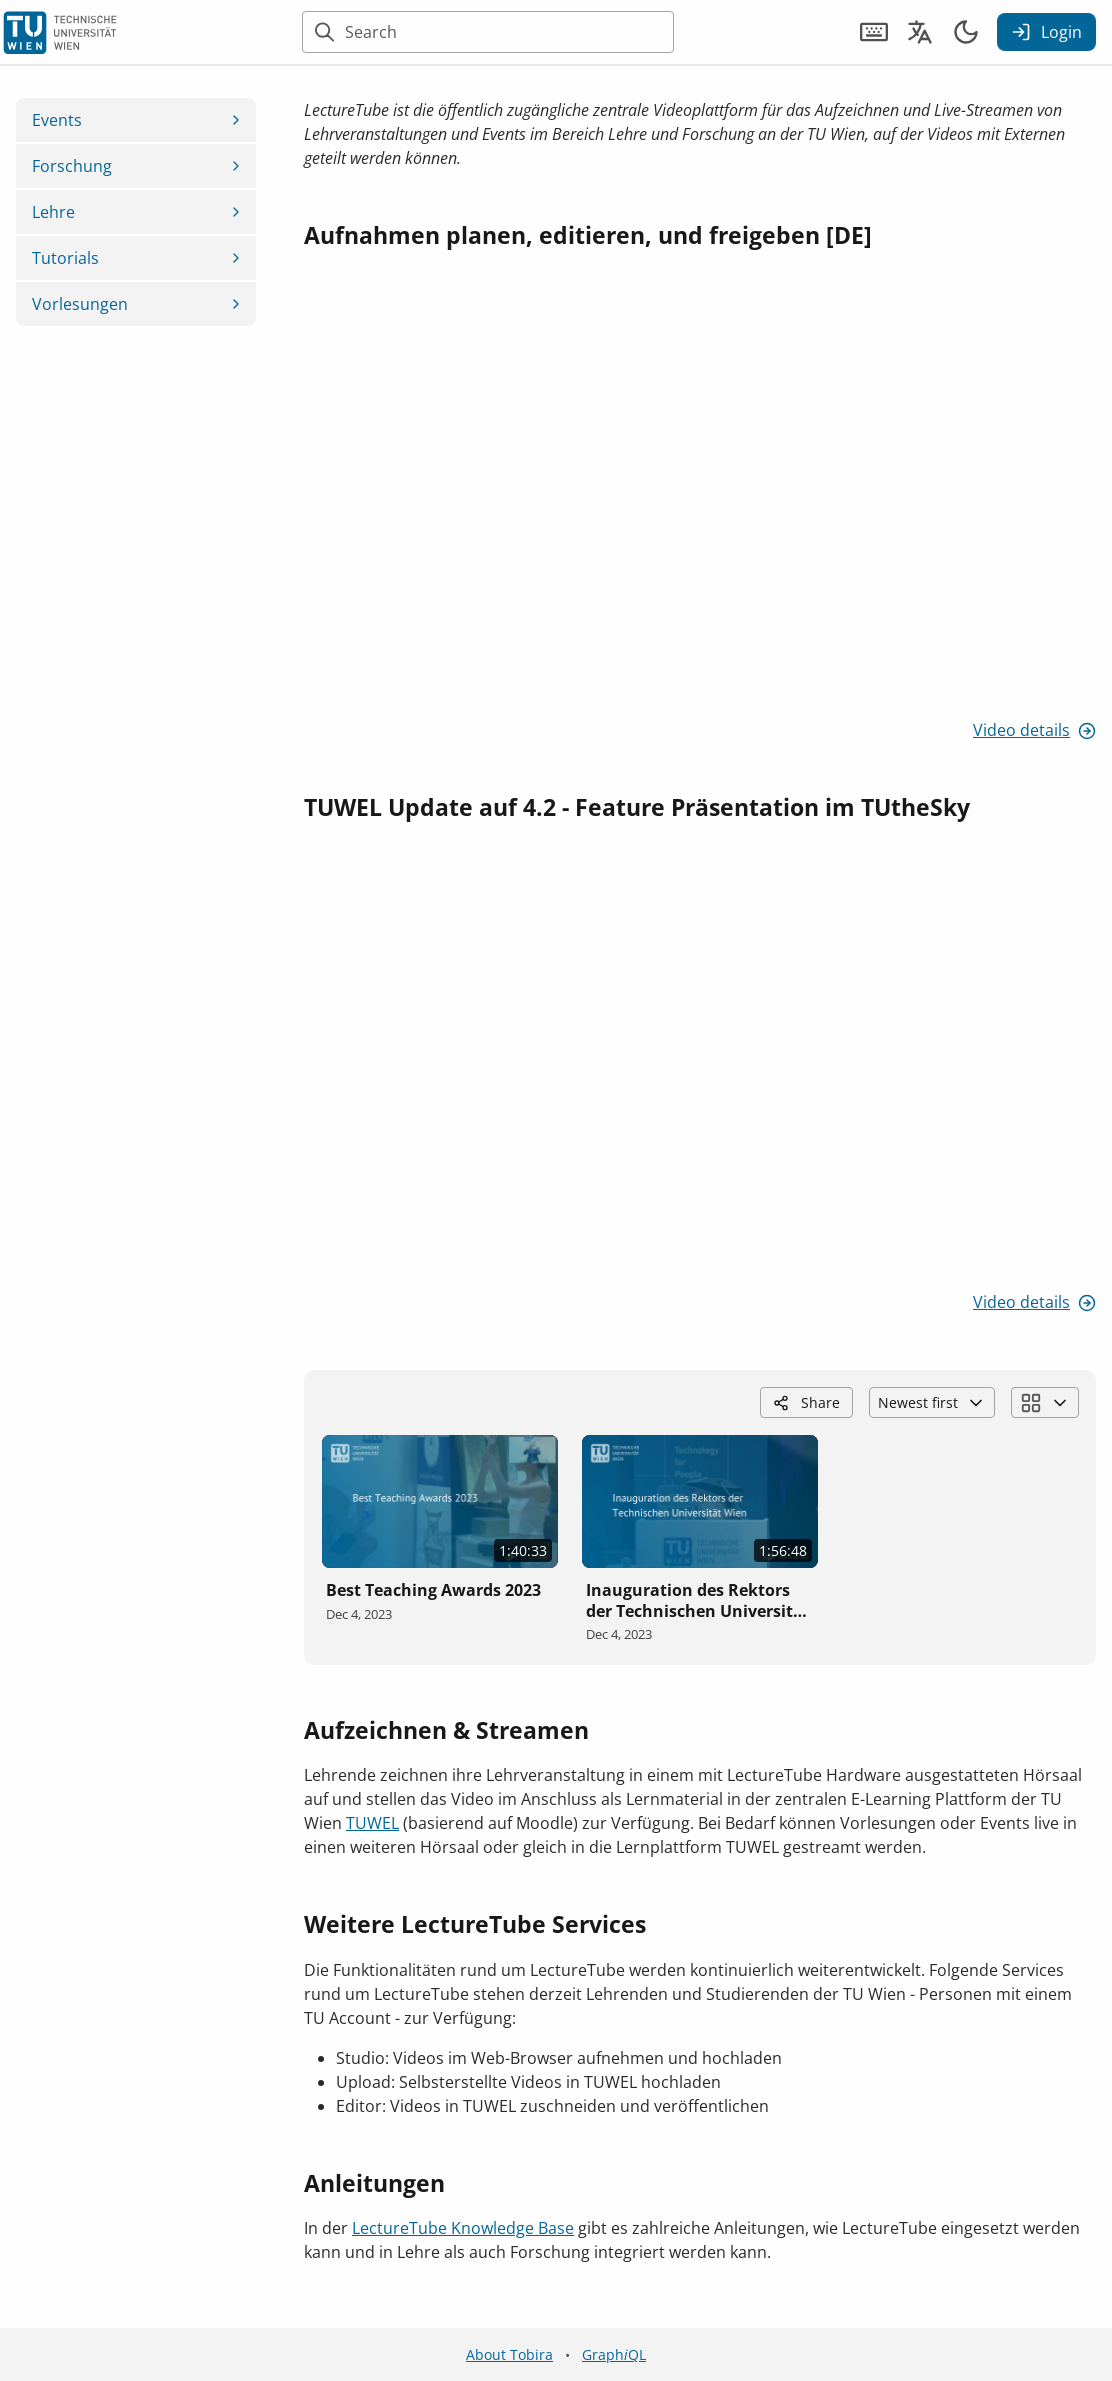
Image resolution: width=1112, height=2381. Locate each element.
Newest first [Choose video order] (932, 1403)
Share (806, 1402)
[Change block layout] (1045, 1402)
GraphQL (614, 2354)
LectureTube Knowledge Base (463, 2228)
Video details (1034, 730)
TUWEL (372, 1823)
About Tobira (509, 2354)
